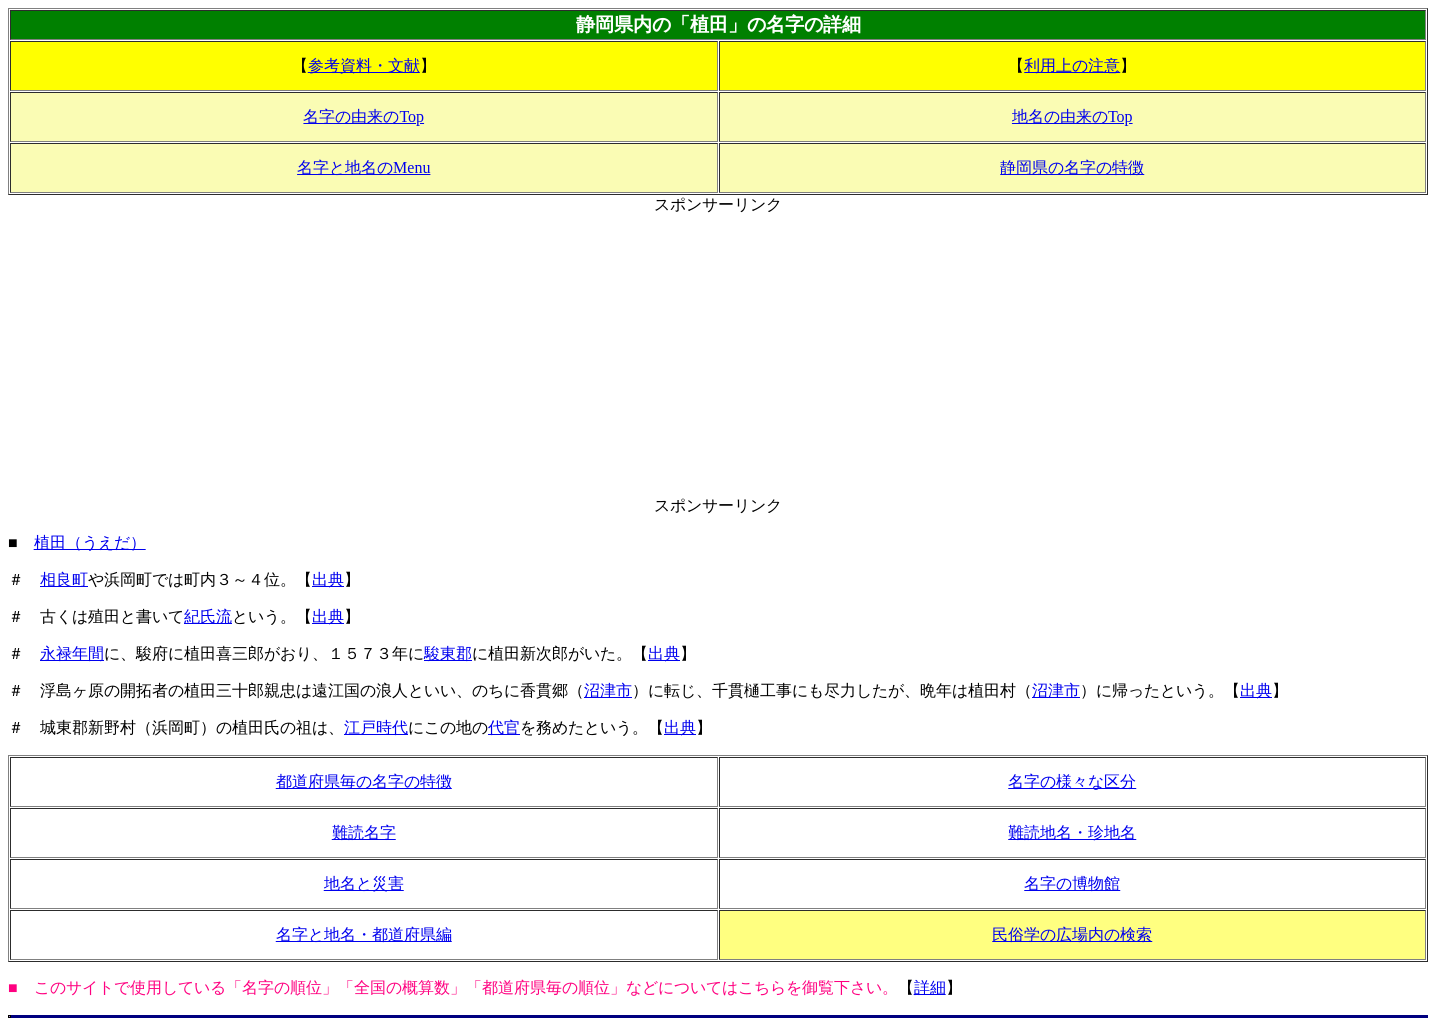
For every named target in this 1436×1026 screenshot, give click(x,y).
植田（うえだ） (90, 542)
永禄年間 (72, 653)
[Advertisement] (718, 356)
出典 (328, 579)
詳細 (930, 987)
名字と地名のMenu (363, 167)
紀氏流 (208, 616)
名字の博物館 (1072, 883)
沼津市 (608, 690)
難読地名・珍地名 (1072, 832)
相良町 (64, 579)
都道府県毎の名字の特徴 (364, 781)
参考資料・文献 (364, 65)
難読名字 (364, 832)
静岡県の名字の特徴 (1072, 167)
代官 (504, 727)
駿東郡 (448, 653)
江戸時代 (376, 727)
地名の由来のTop (1072, 116)
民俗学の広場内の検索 (1072, 934)
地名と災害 (364, 883)
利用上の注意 (1072, 65)
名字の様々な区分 (1072, 781)
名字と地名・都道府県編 (364, 934)
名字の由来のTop (363, 116)
